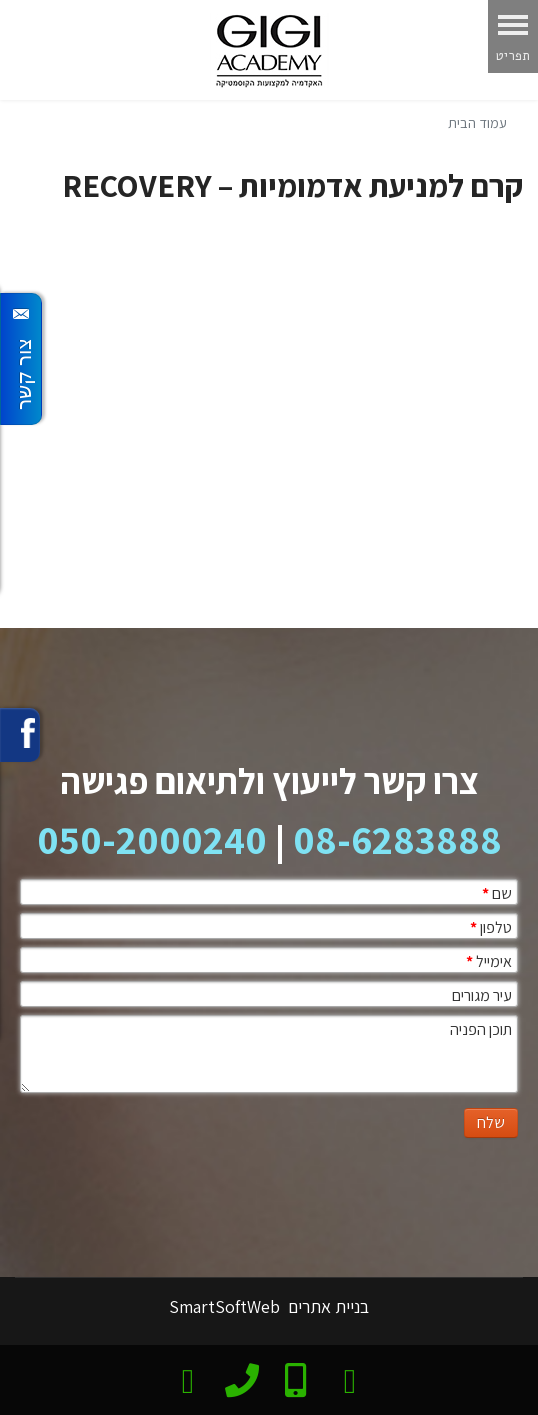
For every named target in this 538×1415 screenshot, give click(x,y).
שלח (491, 1122)
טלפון (491, 927)
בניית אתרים (326, 1306)
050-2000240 (152, 839)
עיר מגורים (482, 995)
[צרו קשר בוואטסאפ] (350, 1377)
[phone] (242, 1376)
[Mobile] (295, 1377)
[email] (188, 1377)
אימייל (489, 961)
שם (497, 893)
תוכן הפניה (481, 1029)
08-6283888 (397, 839)
